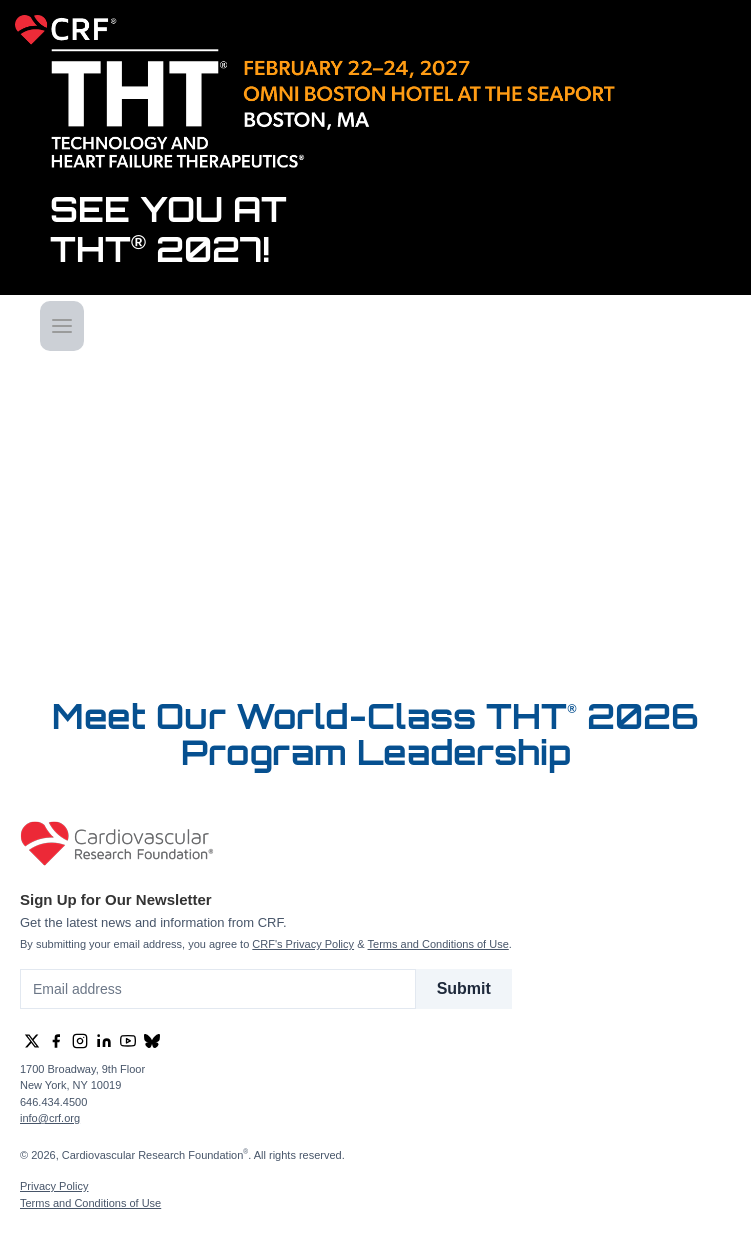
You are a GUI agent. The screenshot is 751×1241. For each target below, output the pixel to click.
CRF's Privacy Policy (303, 944)
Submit (464, 988)
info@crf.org (50, 1118)
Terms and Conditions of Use (438, 944)
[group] (32, 1041)
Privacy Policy (54, 1186)
